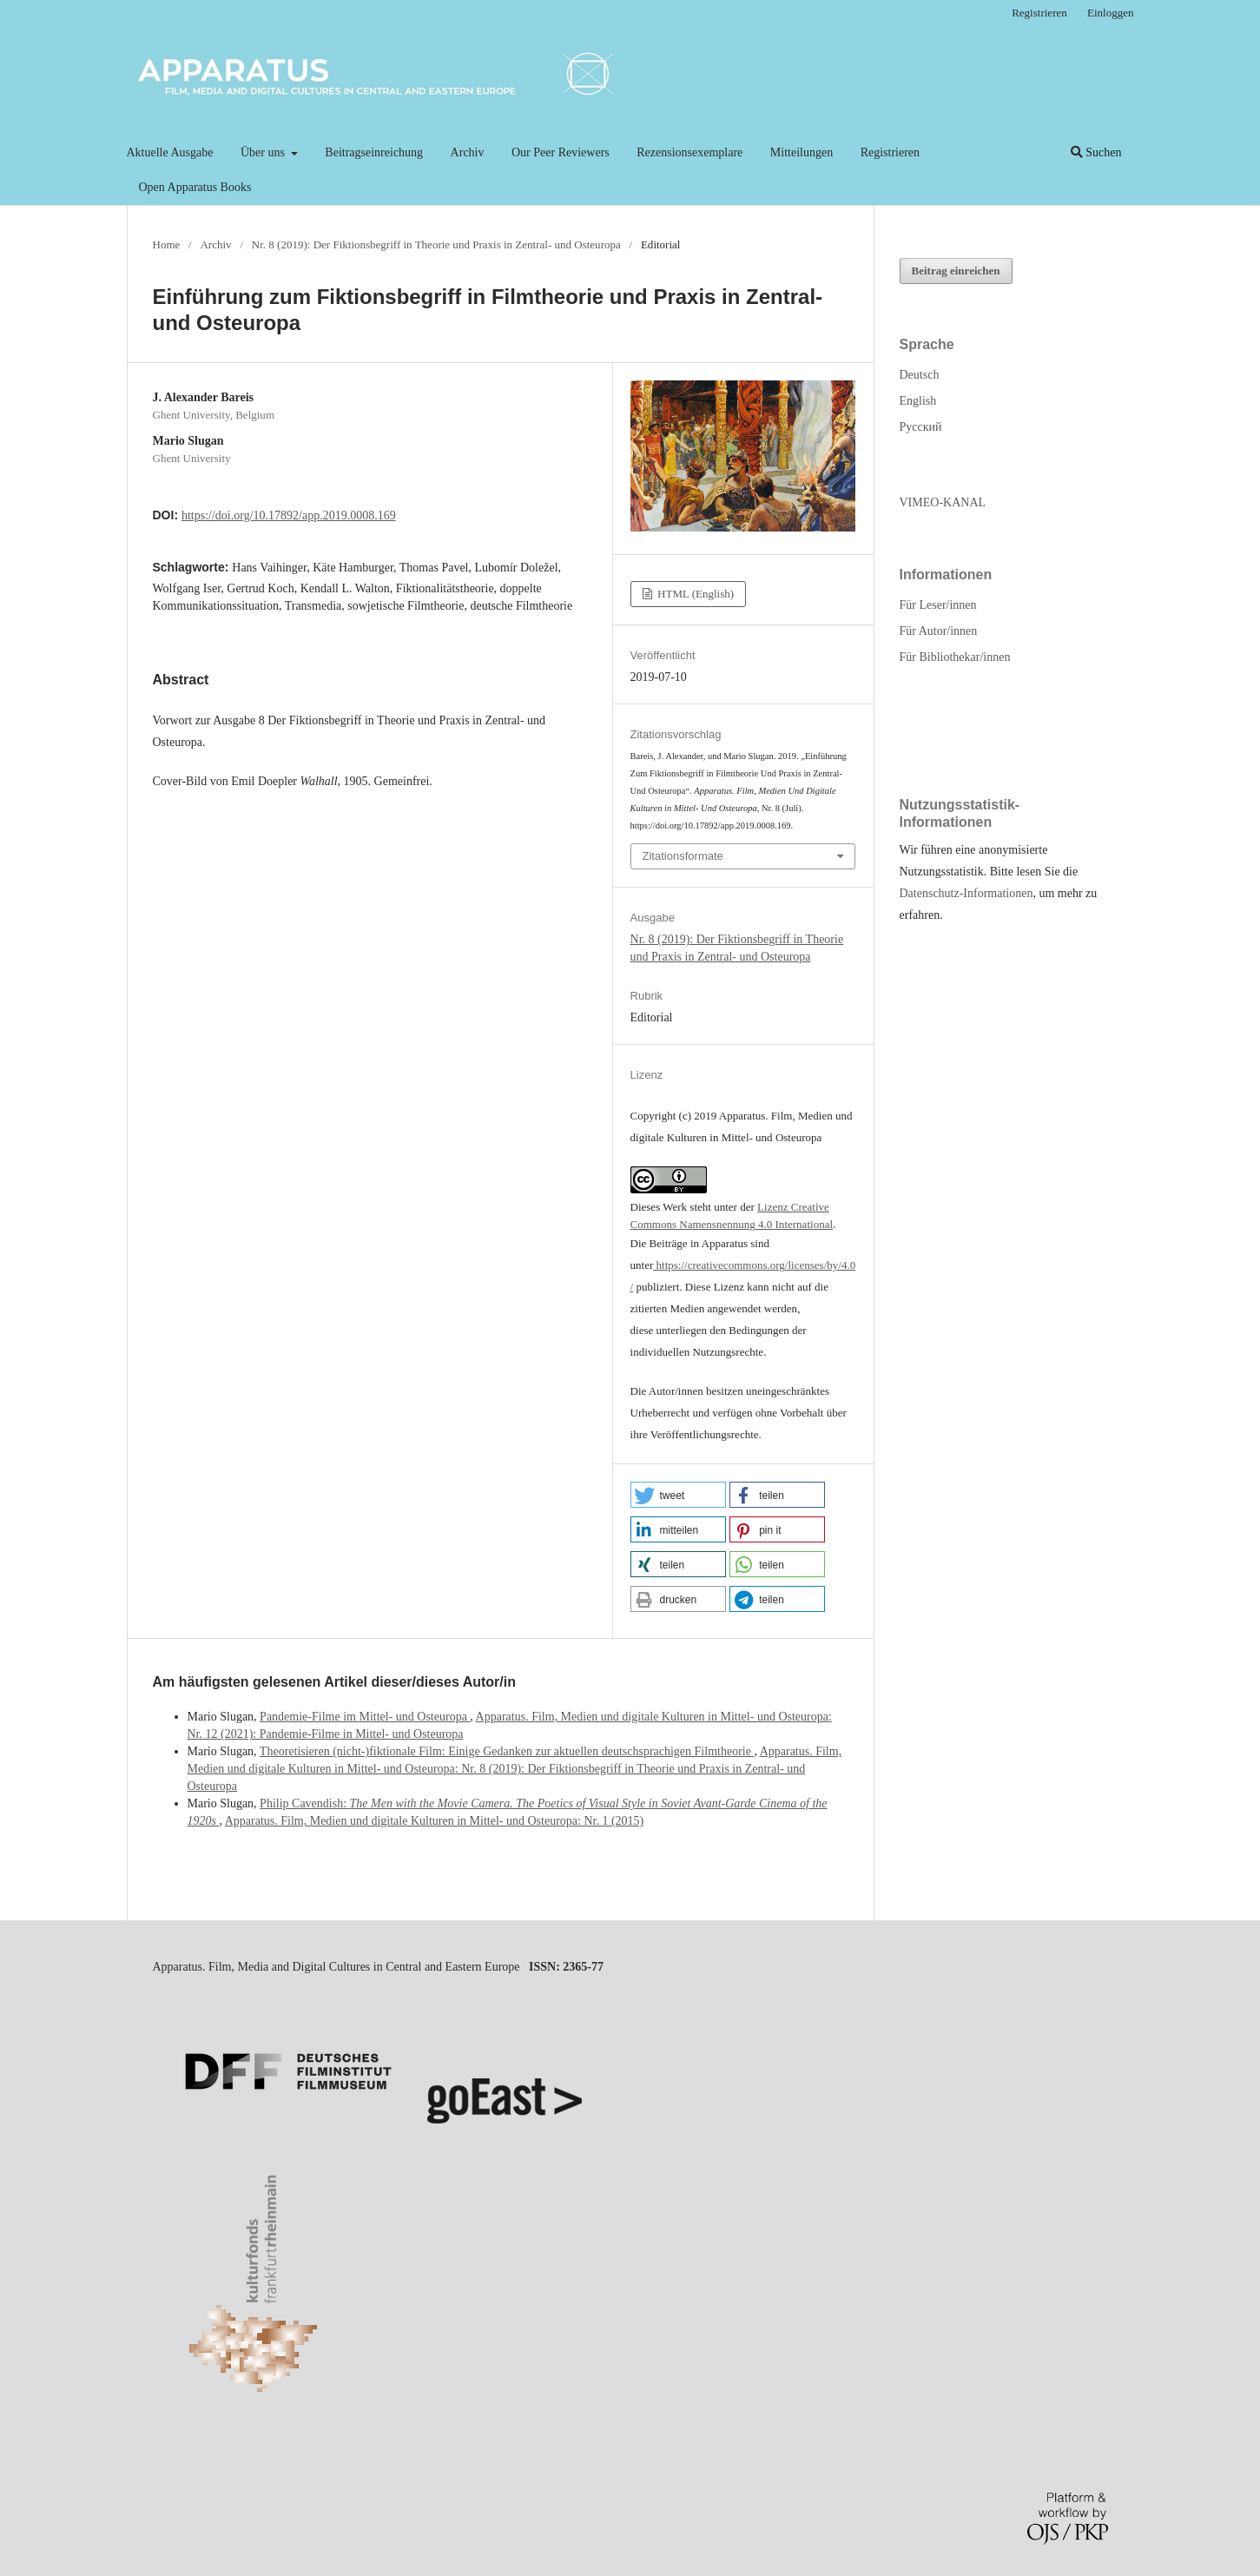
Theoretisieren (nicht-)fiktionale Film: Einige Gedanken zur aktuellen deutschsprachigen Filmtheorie (507, 1751)
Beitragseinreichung (374, 152)
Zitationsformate (683, 855)
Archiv (468, 152)
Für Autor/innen (939, 630)
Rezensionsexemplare (689, 152)
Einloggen (1110, 12)
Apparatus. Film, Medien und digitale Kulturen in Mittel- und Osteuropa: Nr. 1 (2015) (434, 1820)
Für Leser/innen (938, 604)
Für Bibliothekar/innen (955, 657)
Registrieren (890, 152)
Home (167, 244)
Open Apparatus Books (195, 187)
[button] (678, 1495)
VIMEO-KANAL (943, 502)
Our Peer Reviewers (560, 152)
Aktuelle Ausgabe (170, 152)
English (918, 400)
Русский (921, 426)
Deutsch (920, 374)
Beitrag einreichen (956, 270)
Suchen (1096, 152)
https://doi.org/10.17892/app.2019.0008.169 (288, 515)
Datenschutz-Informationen (966, 893)
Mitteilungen (801, 152)
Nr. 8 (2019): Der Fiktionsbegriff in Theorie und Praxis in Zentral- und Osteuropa (436, 244)
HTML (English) (694, 593)
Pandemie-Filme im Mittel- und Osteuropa (365, 1716)
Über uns (264, 152)
